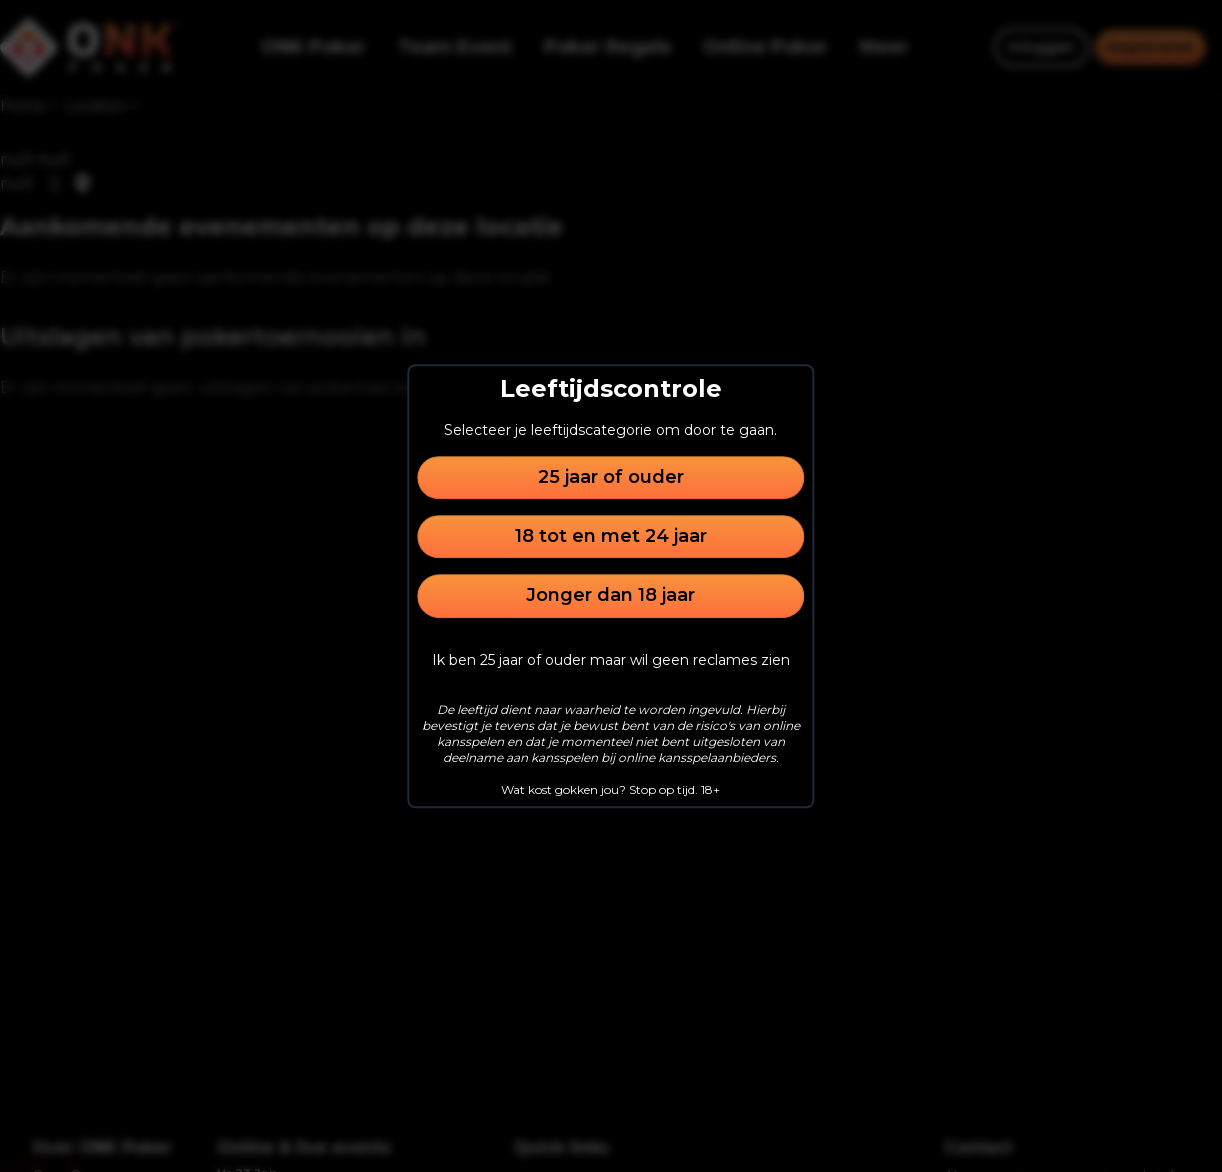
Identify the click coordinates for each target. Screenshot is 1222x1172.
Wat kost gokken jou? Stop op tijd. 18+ (610, 789)
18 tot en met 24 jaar (611, 536)
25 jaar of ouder (611, 477)
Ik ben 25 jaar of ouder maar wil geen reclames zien (611, 660)
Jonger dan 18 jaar (610, 596)
